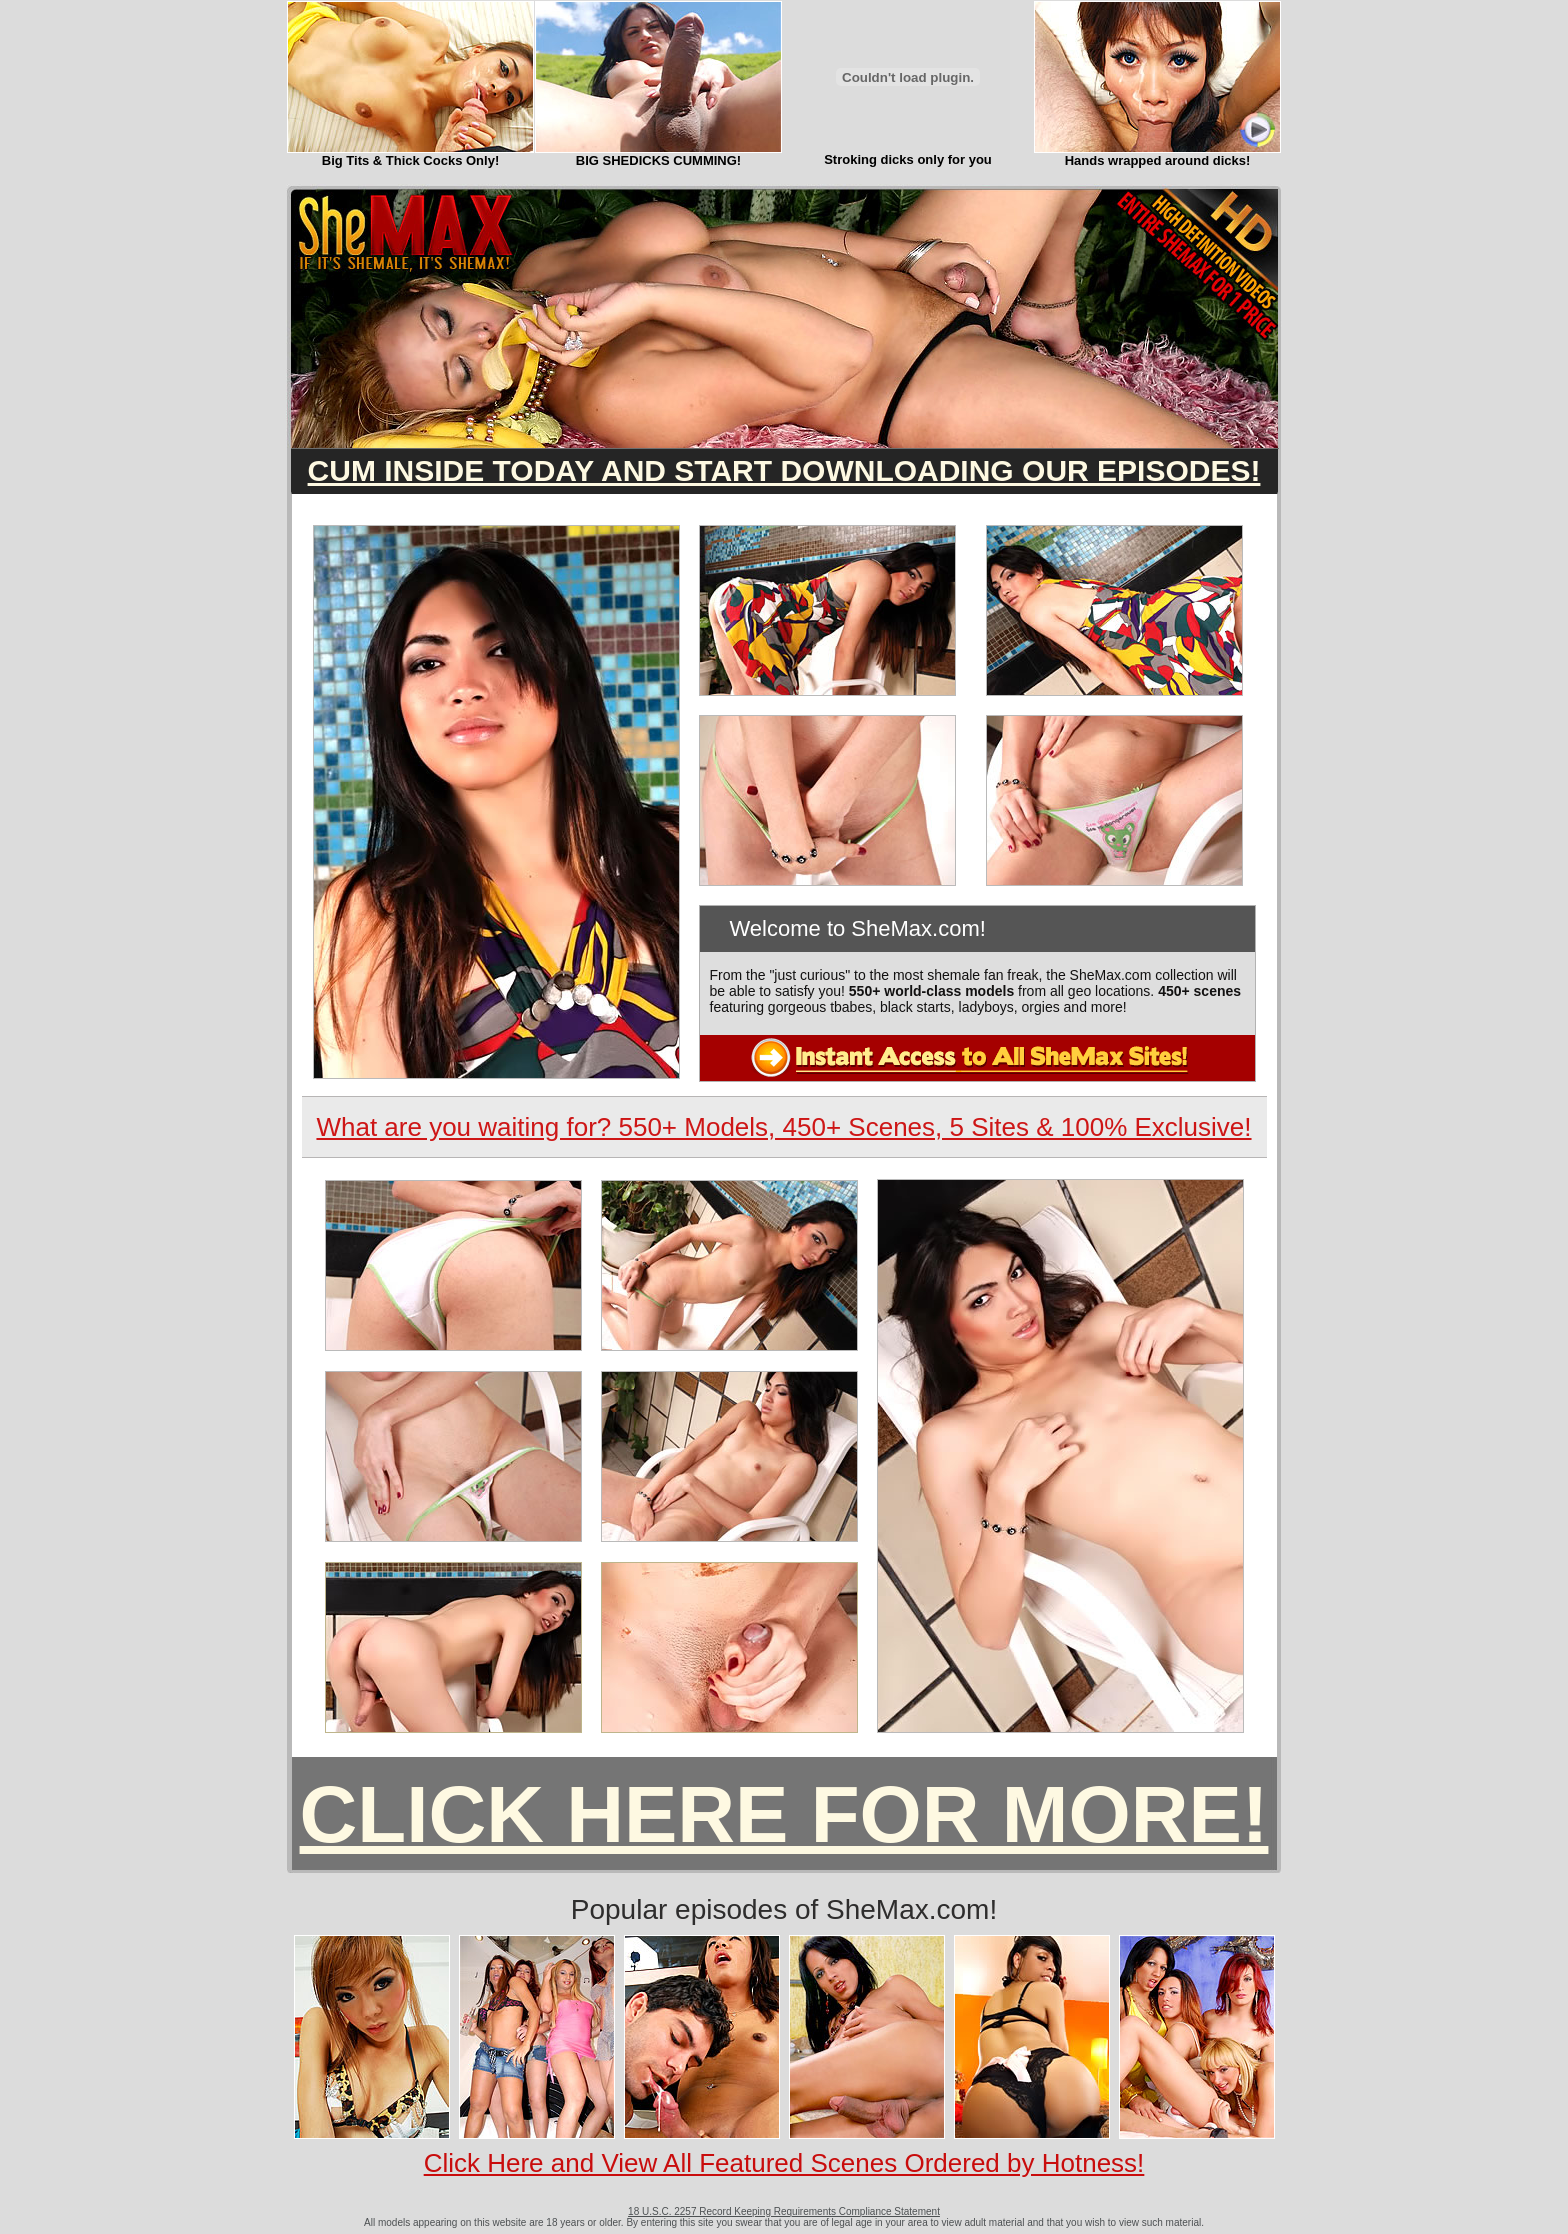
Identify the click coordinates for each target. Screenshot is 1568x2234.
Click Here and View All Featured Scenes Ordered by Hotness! (784, 2163)
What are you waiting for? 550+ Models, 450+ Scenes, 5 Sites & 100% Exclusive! (783, 1127)
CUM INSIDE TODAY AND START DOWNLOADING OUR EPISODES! (784, 470)
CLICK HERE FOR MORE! (784, 1814)
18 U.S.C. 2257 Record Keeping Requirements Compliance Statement (784, 2211)
